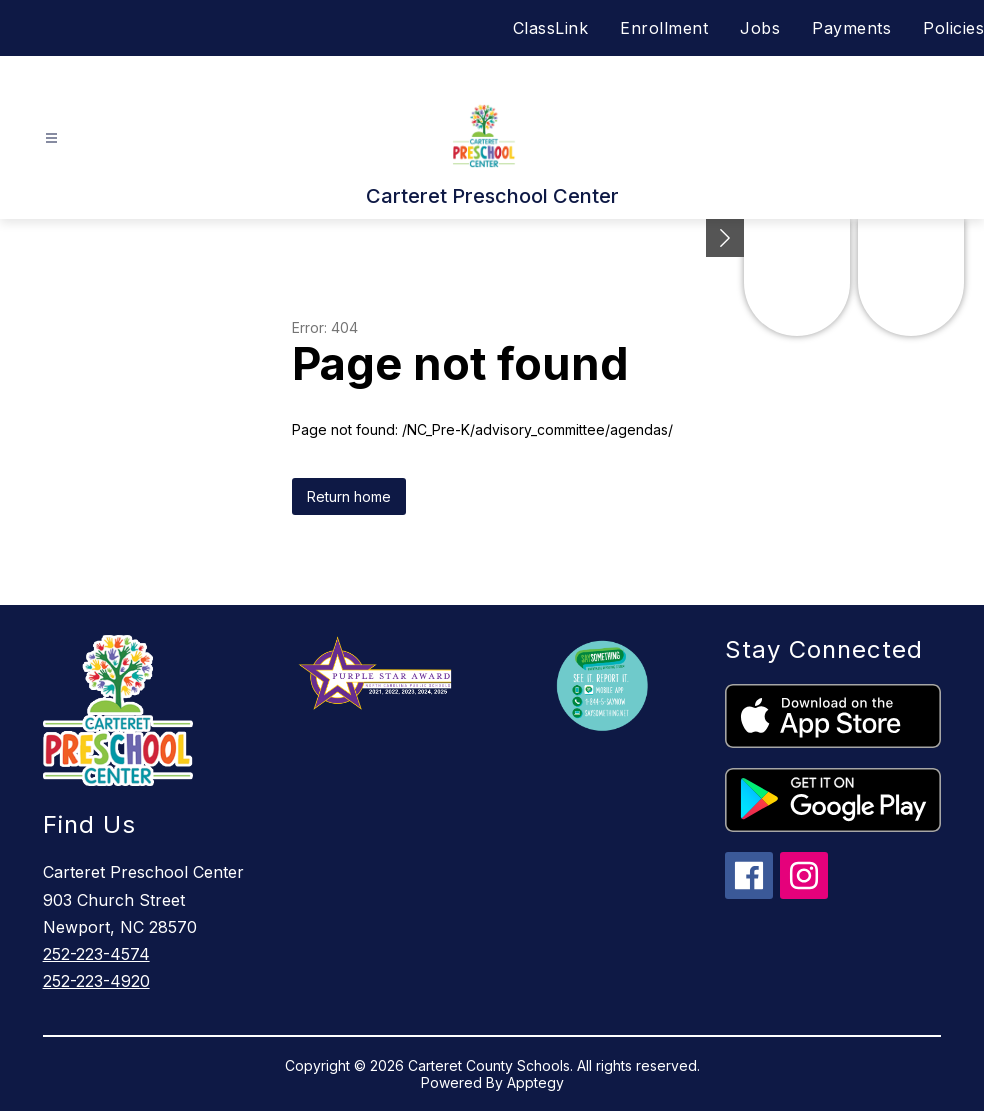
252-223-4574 (96, 954)
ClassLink (551, 28)
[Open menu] (51, 138)
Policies (953, 28)
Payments (851, 28)
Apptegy (535, 1082)
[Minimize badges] (725, 238)
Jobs (760, 28)
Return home (349, 496)
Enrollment (664, 28)
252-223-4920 (96, 981)
